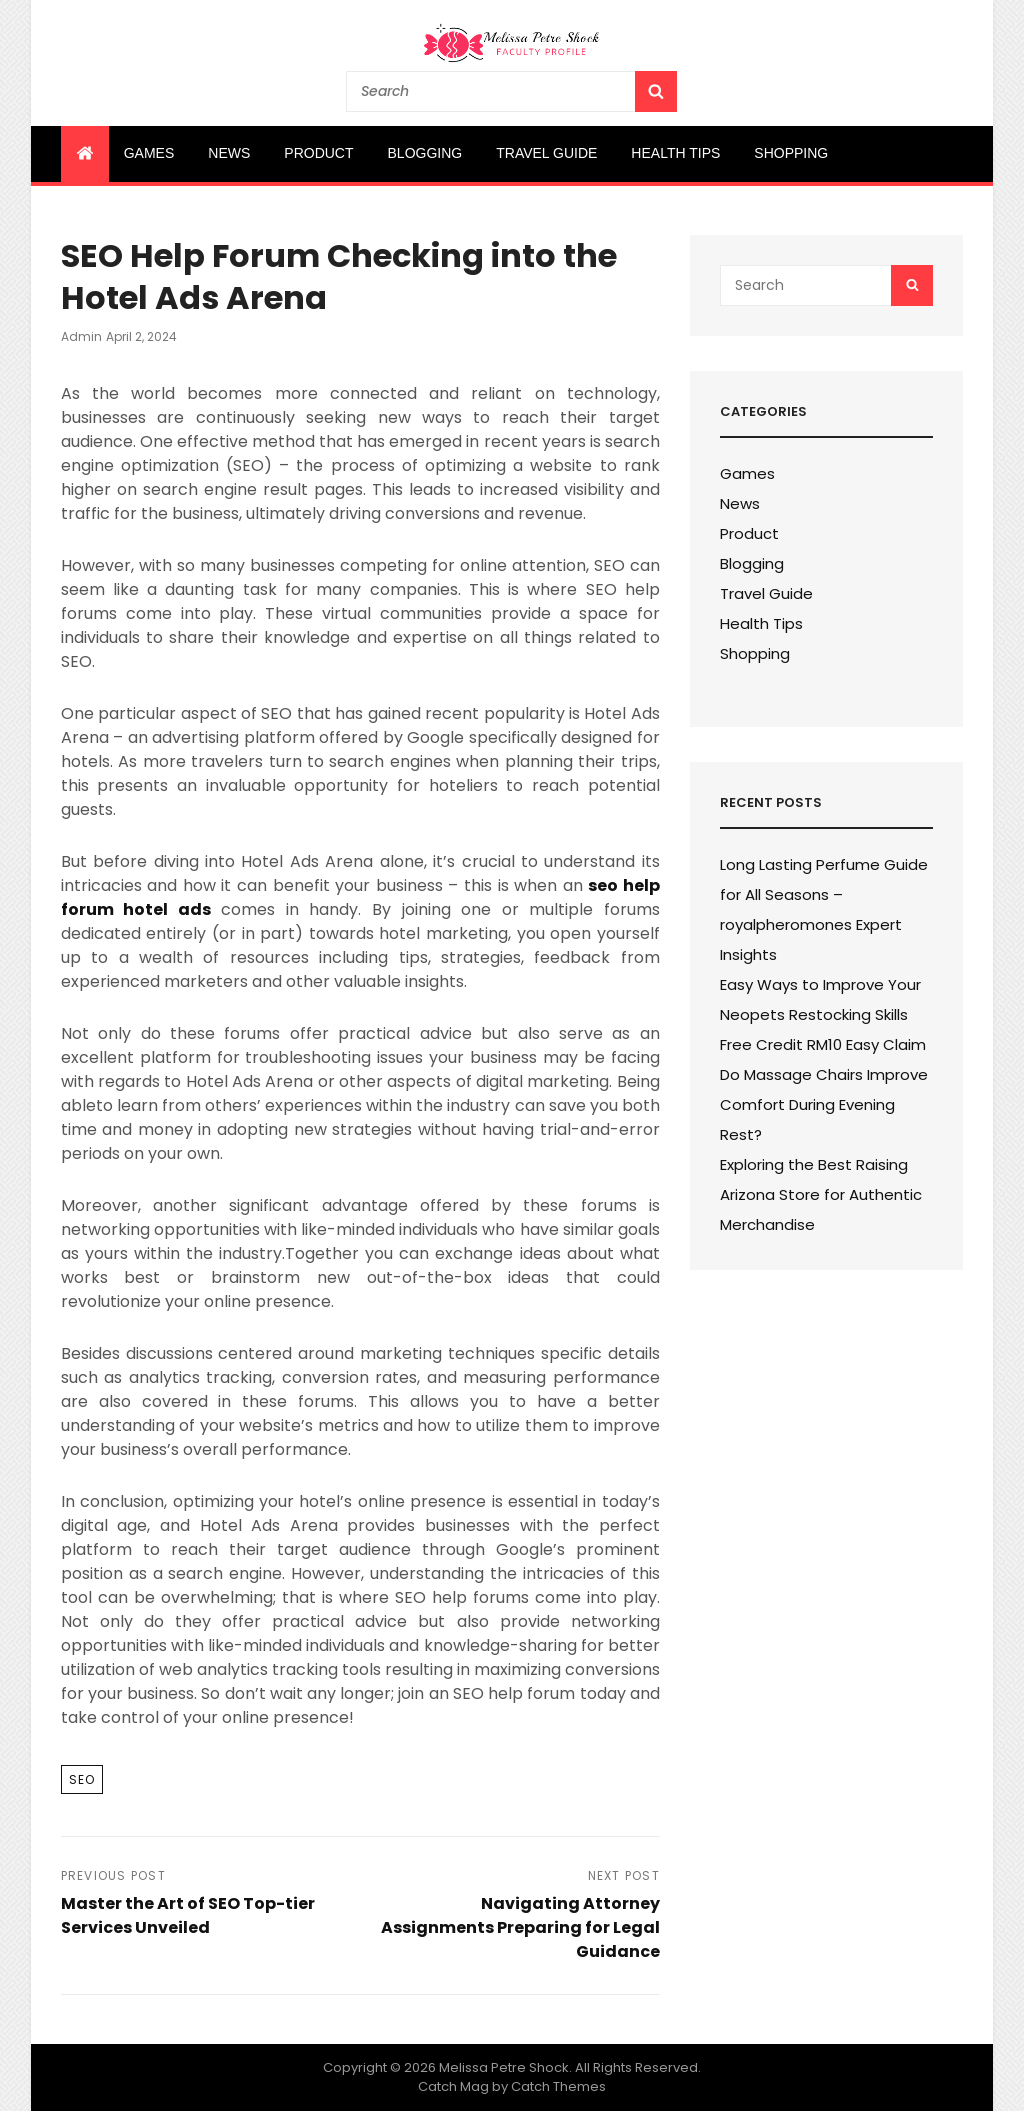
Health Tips (675, 153)
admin (81, 336)
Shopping (791, 153)
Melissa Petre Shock (504, 2067)
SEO (82, 1779)
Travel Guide (546, 153)
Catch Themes (558, 2086)
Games (149, 153)
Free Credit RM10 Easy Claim (823, 1044)
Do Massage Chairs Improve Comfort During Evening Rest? (824, 1104)
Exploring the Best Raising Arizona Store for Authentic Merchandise (821, 1194)
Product (318, 153)
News (229, 153)
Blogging (425, 153)
